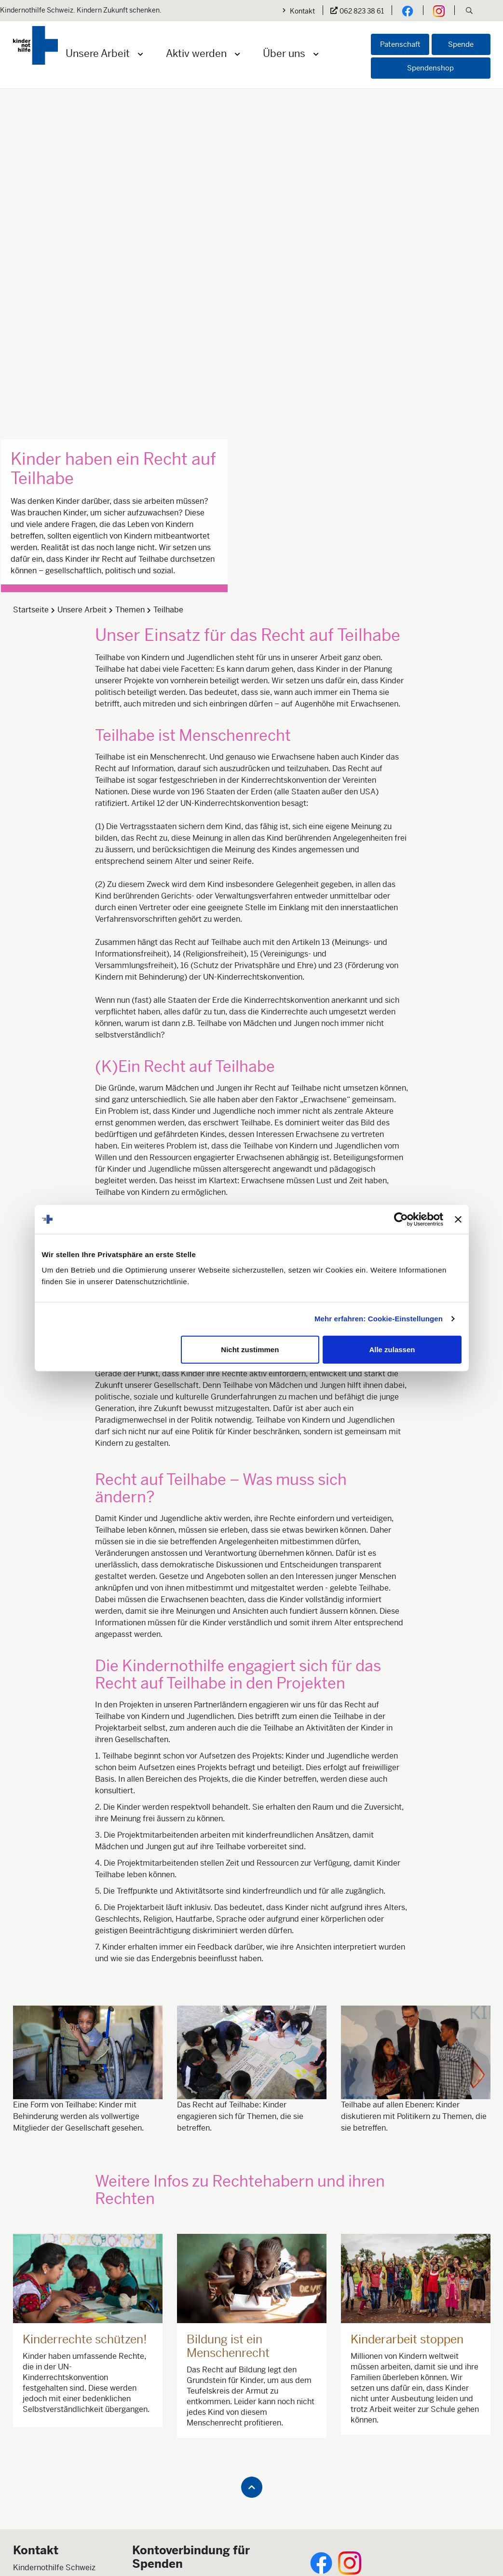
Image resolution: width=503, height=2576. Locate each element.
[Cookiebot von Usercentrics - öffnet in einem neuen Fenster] (401, 1219)
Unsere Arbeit (98, 53)
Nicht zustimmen (250, 1349)
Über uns (284, 53)
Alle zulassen (392, 1349)
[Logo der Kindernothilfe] (35, 45)
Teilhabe (168, 268)
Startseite (31, 268)
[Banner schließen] (458, 1219)
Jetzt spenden (157, 2291)
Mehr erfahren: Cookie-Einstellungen (378, 1319)
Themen (130, 268)
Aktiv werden (196, 53)
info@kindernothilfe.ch (53, 2289)
